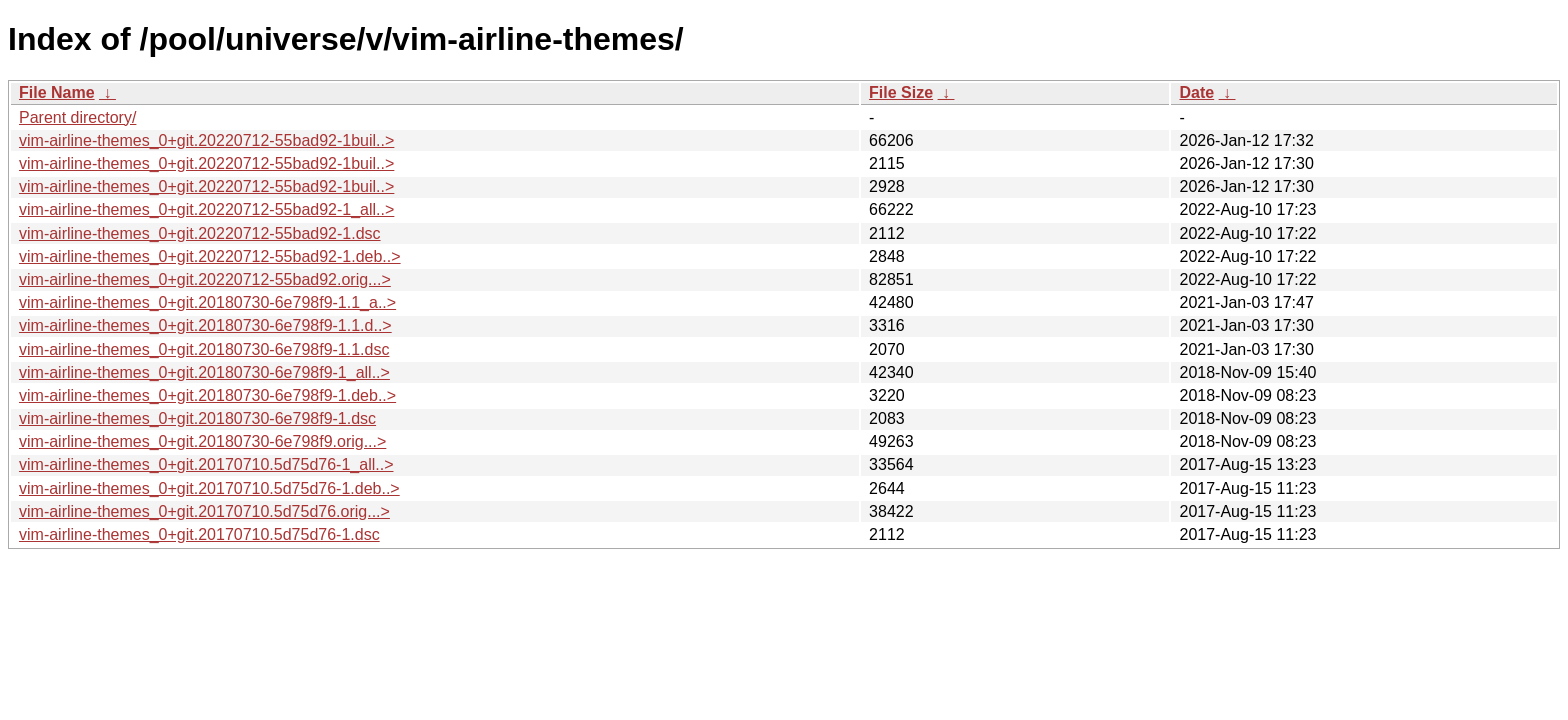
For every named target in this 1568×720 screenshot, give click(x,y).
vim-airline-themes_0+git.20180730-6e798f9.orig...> (202, 441)
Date (1196, 92)
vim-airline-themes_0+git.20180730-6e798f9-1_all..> (204, 372)
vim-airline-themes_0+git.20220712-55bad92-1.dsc (200, 233)
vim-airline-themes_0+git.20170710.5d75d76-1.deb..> (209, 488)
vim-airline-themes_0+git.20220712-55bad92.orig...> (205, 279)
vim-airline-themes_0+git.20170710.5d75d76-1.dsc (199, 534)
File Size (901, 92)
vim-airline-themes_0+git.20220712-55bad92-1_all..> (206, 209)
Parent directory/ (77, 117)
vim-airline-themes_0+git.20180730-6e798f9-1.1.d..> (205, 325)
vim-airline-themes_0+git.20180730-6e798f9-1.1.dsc (204, 349)
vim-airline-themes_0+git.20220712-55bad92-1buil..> (206, 140)
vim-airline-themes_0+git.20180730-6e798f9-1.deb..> (207, 395)
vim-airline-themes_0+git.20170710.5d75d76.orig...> (204, 511)
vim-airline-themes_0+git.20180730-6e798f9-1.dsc (197, 418)
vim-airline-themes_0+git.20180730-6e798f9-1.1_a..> (207, 302)
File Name (57, 92)
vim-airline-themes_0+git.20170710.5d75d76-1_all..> (206, 464)
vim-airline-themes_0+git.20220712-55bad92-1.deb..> (210, 256)
